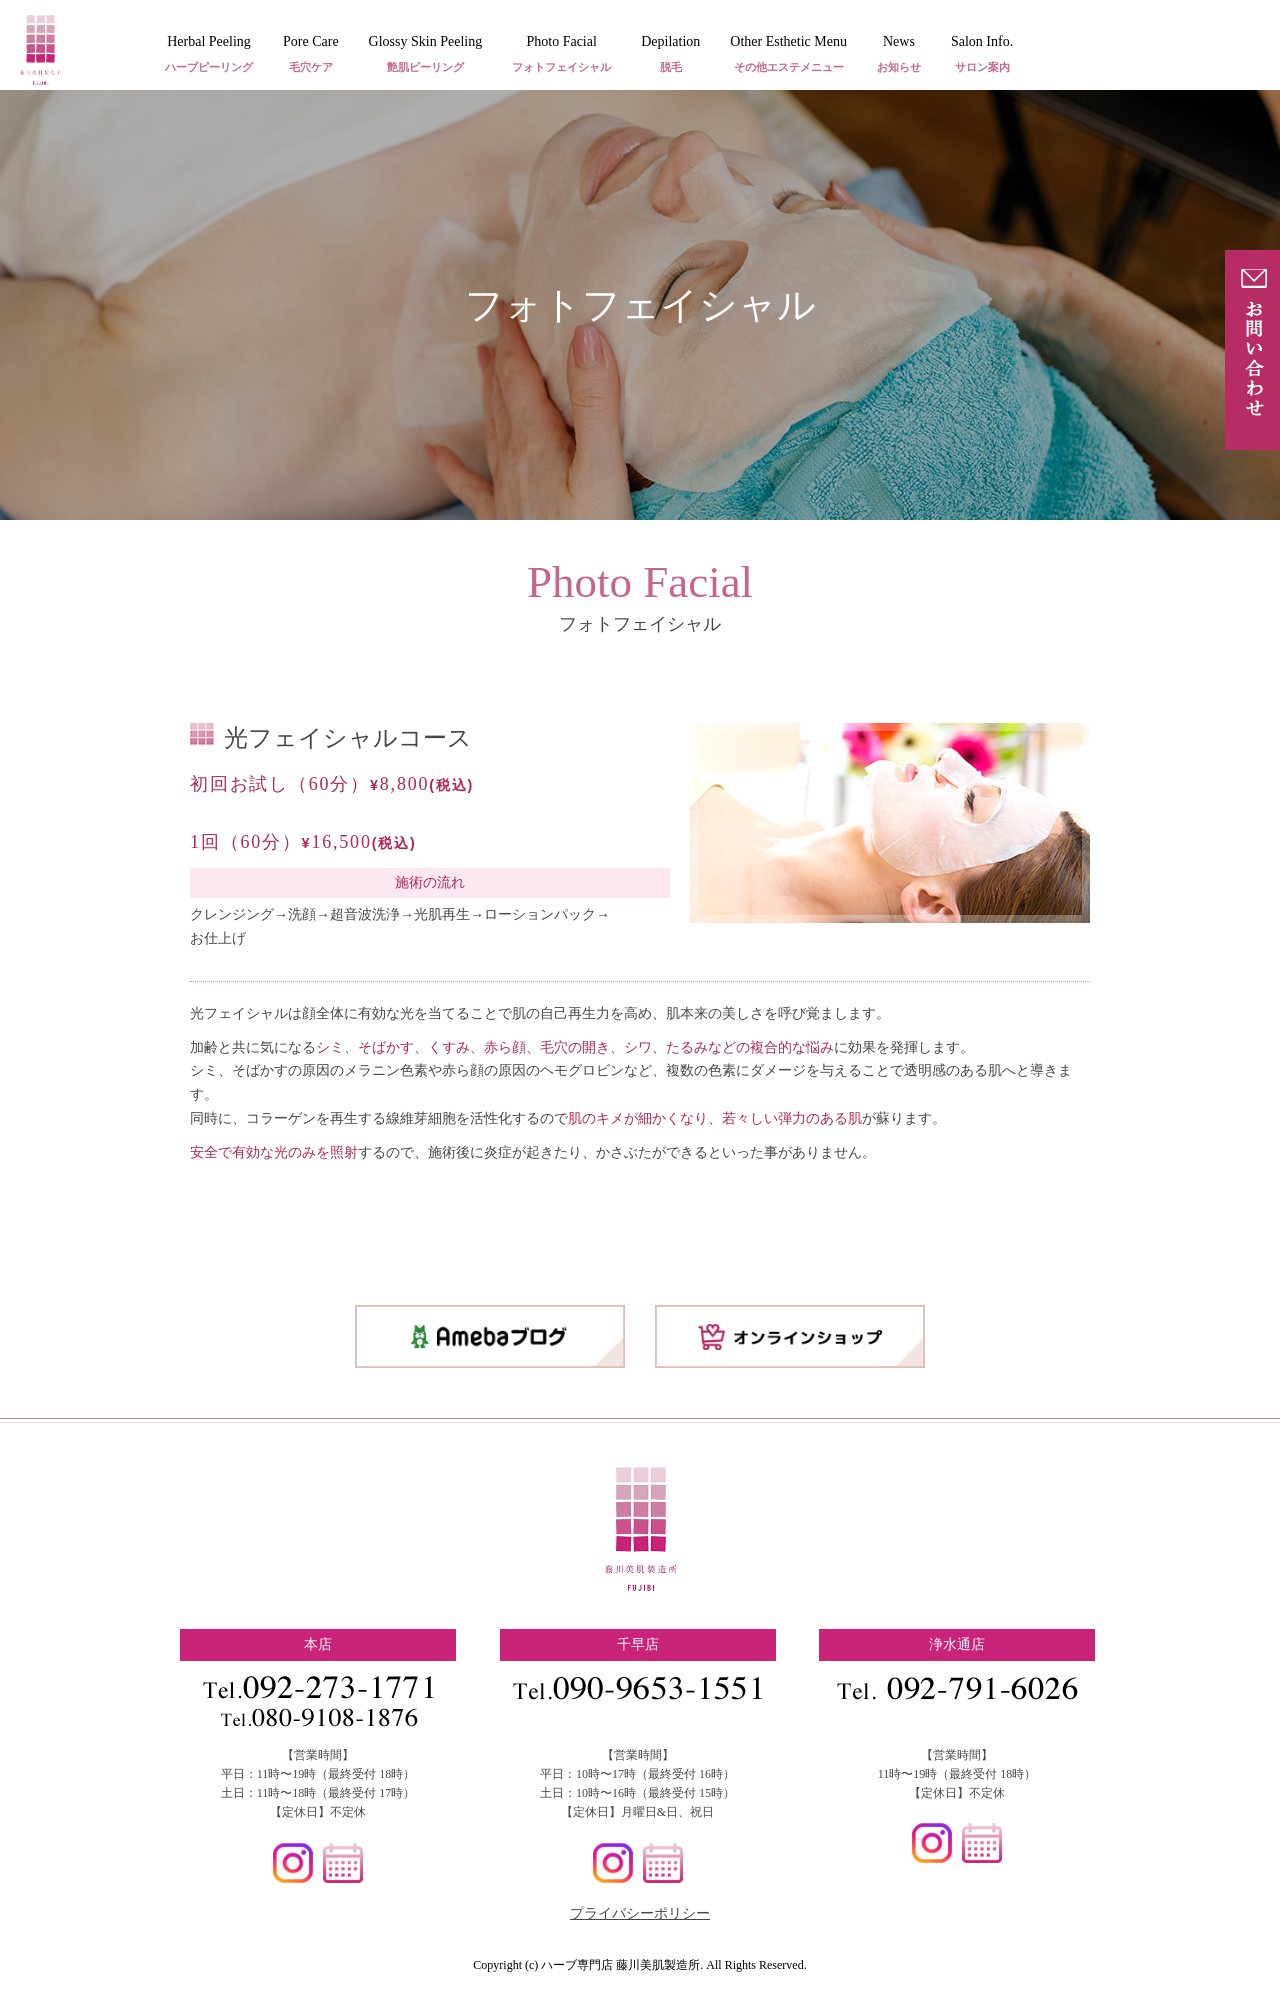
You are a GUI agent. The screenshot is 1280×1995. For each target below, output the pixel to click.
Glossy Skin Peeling (426, 55)
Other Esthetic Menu (788, 55)
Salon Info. (982, 55)
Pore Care (311, 55)
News (899, 55)
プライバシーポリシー (640, 1913)
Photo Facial (561, 55)
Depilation (670, 55)
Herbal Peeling (209, 55)
